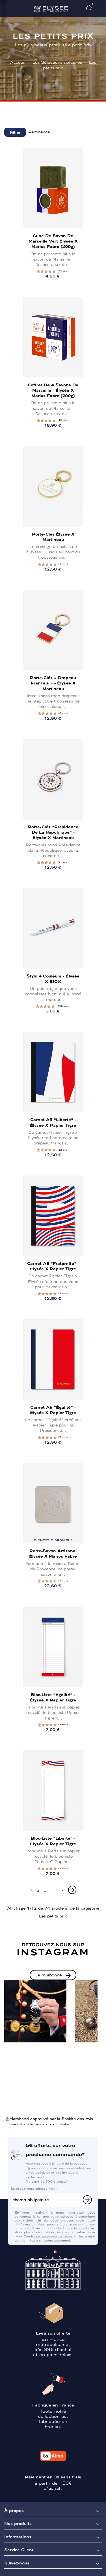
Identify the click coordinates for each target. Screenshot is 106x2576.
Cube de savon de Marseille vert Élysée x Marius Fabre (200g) (53, 241)
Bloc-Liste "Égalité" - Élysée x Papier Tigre (53, 1697)
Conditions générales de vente (48, 2236)
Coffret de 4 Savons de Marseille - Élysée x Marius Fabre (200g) (53, 390)
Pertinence (41, 132)
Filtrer (15, 132)
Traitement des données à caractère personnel (55, 2238)
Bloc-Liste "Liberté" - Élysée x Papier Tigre (53, 1840)
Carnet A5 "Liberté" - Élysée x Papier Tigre (53, 1122)
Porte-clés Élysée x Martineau (53, 536)
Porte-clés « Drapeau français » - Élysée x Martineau (53, 683)
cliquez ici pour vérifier (49, 2123)
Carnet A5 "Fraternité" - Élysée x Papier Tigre (53, 1266)
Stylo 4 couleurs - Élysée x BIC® (53, 978)
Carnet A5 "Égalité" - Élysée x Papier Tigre (53, 1409)
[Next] (72, 1890)
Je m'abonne (48, 1974)
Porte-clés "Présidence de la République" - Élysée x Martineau (53, 832)
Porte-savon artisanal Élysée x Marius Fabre (53, 1553)
